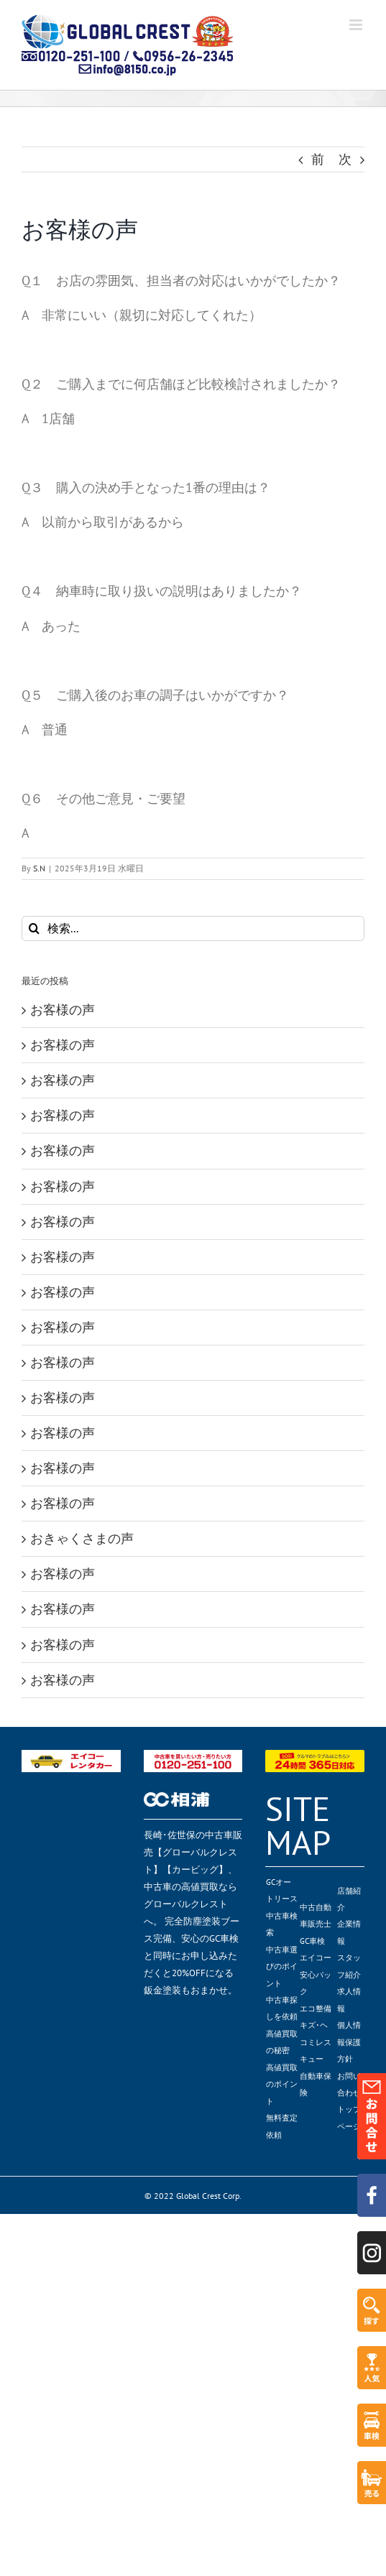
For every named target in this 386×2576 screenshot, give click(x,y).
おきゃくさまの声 (82, 1538)
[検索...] (193, 928)
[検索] (34, 928)
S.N (39, 868)
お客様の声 (62, 1009)
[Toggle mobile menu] (356, 24)
